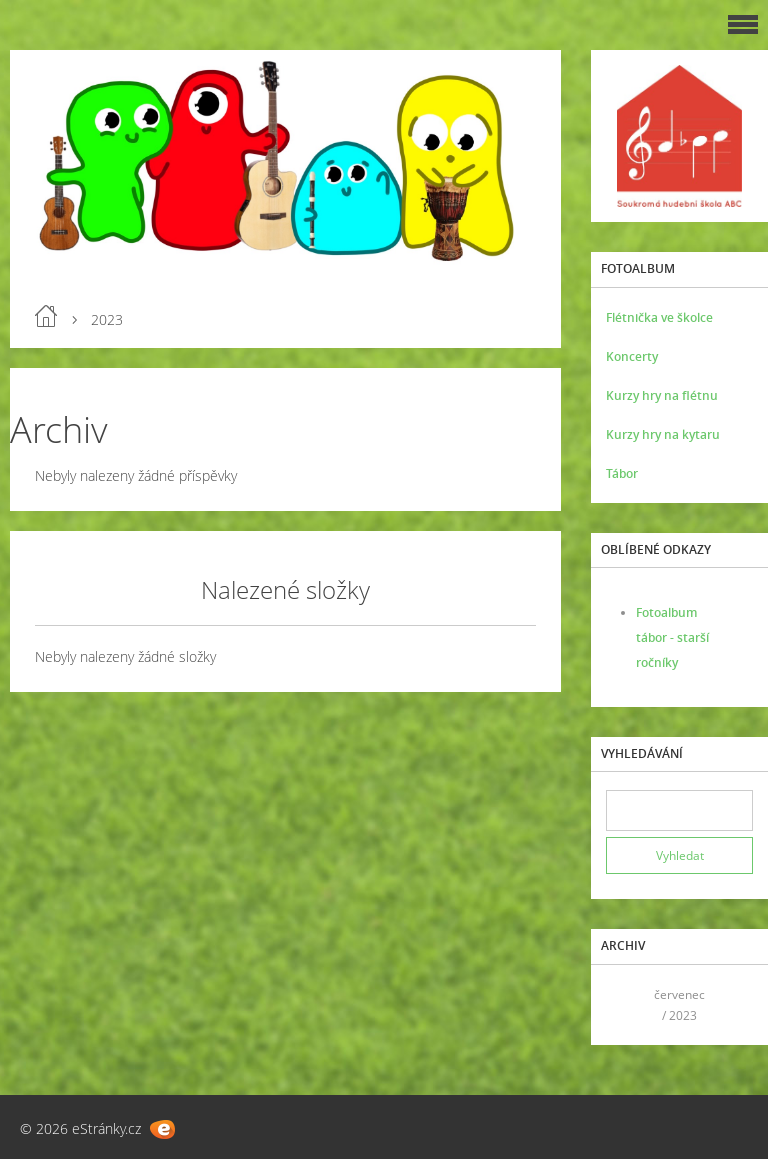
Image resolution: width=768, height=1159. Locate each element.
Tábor (622, 473)
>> (731, 1004)
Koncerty (632, 356)
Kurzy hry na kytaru (663, 434)
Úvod (46, 316)
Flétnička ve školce (659, 317)
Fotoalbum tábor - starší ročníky (672, 637)
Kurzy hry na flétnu (662, 395)
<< (628, 1004)
